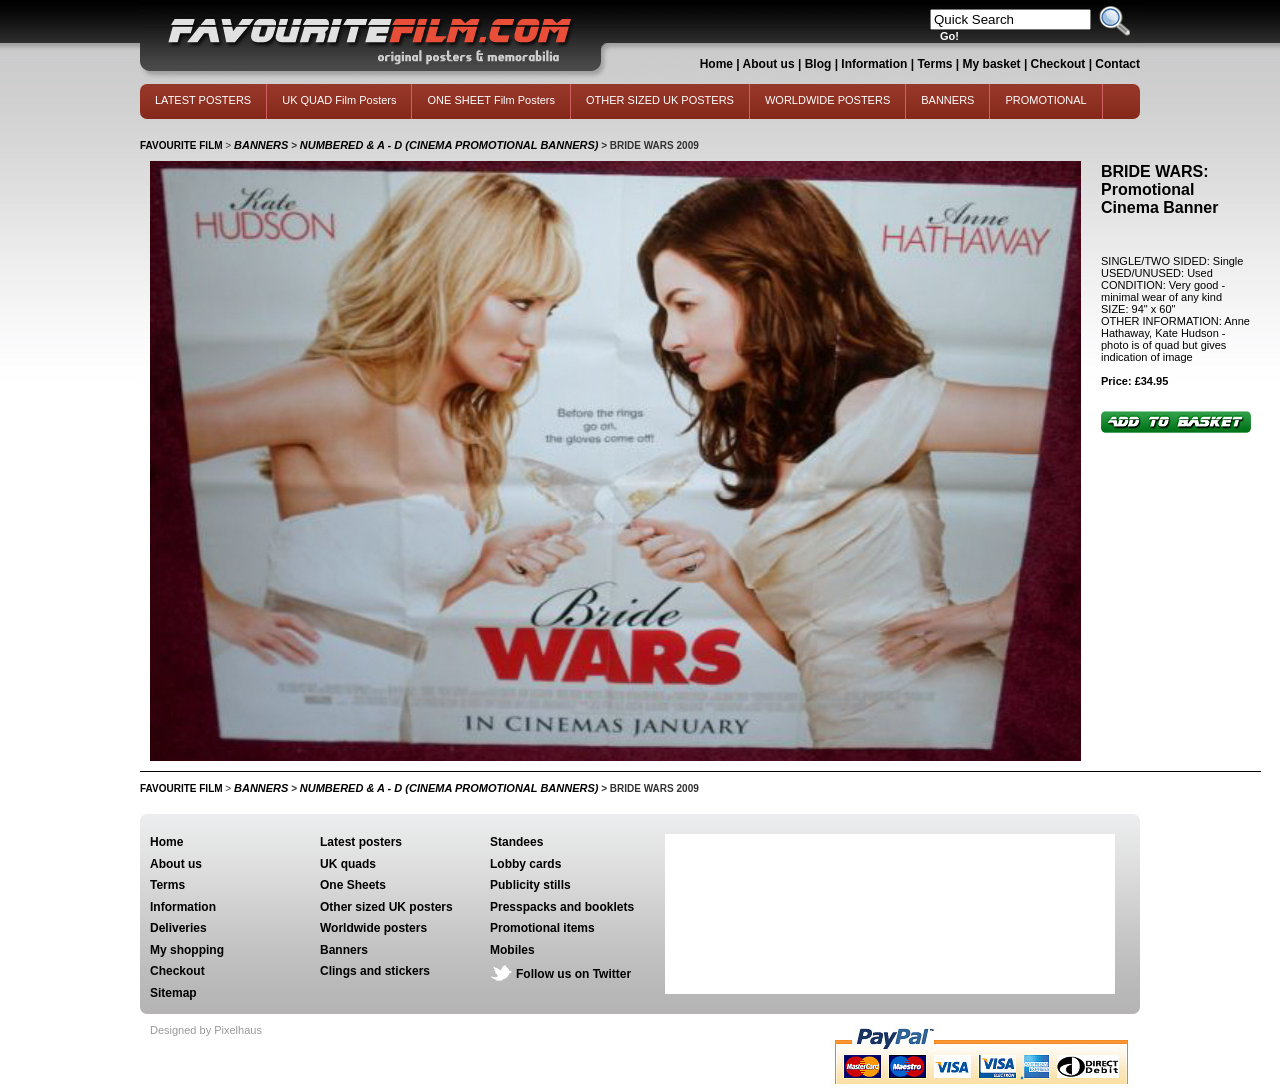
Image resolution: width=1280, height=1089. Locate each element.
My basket (992, 64)
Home (716, 64)
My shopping (187, 950)
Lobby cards (525, 864)
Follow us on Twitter (573, 974)
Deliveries (178, 928)
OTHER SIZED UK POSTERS (660, 100)
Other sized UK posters (386, 907)
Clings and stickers (375, 971)
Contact (1117, 64)
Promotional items (542, 928)
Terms (934, 64)
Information (874, 64)
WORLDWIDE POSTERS (827, 100)
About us (769, 64)
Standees (516, 842)
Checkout (1060, 64)
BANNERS (947, 100)
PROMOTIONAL (1045, 100)
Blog (818, 64)
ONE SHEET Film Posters (491, 100)
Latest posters (361, 842)
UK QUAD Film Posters (339, 100)
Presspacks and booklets (562, 907)
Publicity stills (530, 885)
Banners (344, 950)
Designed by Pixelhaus (206, 1030)
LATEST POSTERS (203, 100)
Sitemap (173, 993)
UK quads (348, 864)
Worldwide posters (373, 928)
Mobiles (512, 950)
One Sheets (353, 885)
